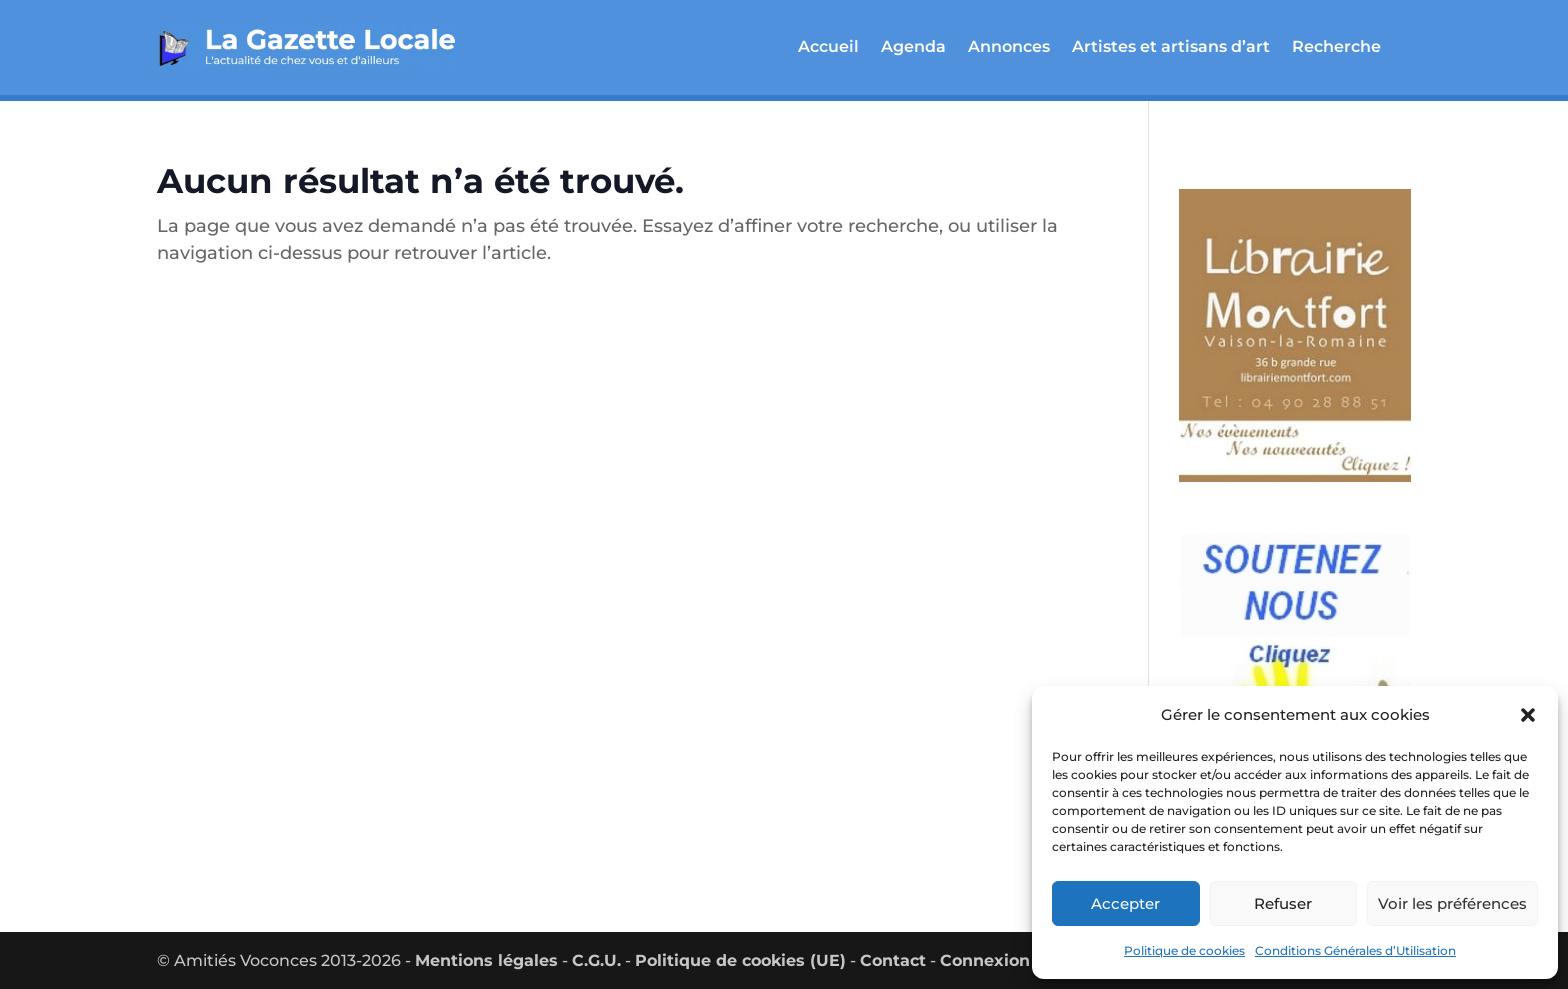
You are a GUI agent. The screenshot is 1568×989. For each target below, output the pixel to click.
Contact (893, 960)
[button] (1528, 715)
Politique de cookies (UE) (740, 960)
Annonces (1009, 46)
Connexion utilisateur (1031, 960)
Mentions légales (486, 960)
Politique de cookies (1184, 950)
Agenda (913, 46)
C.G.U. (596, 960)
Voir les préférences (1452, 903)
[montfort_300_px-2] (1295, 488)
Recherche (1336, 46)
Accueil (828, 46)
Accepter (1125, 903)
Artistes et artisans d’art (1171, 46)
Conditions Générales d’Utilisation (1355, 950)
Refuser (1283, 903)
